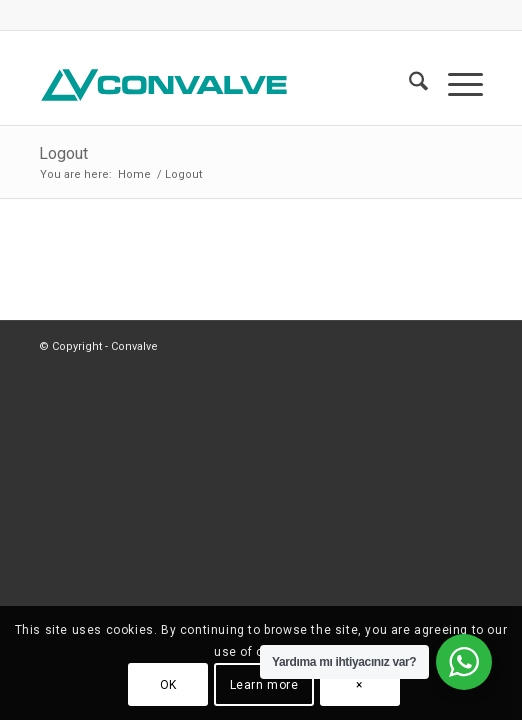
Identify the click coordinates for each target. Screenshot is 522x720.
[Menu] (455, 85)
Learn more (264, 685)
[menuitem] (408, 85)
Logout (63, 153)
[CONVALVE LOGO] (216, 85)
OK (168, 685)
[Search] (408, 85)
